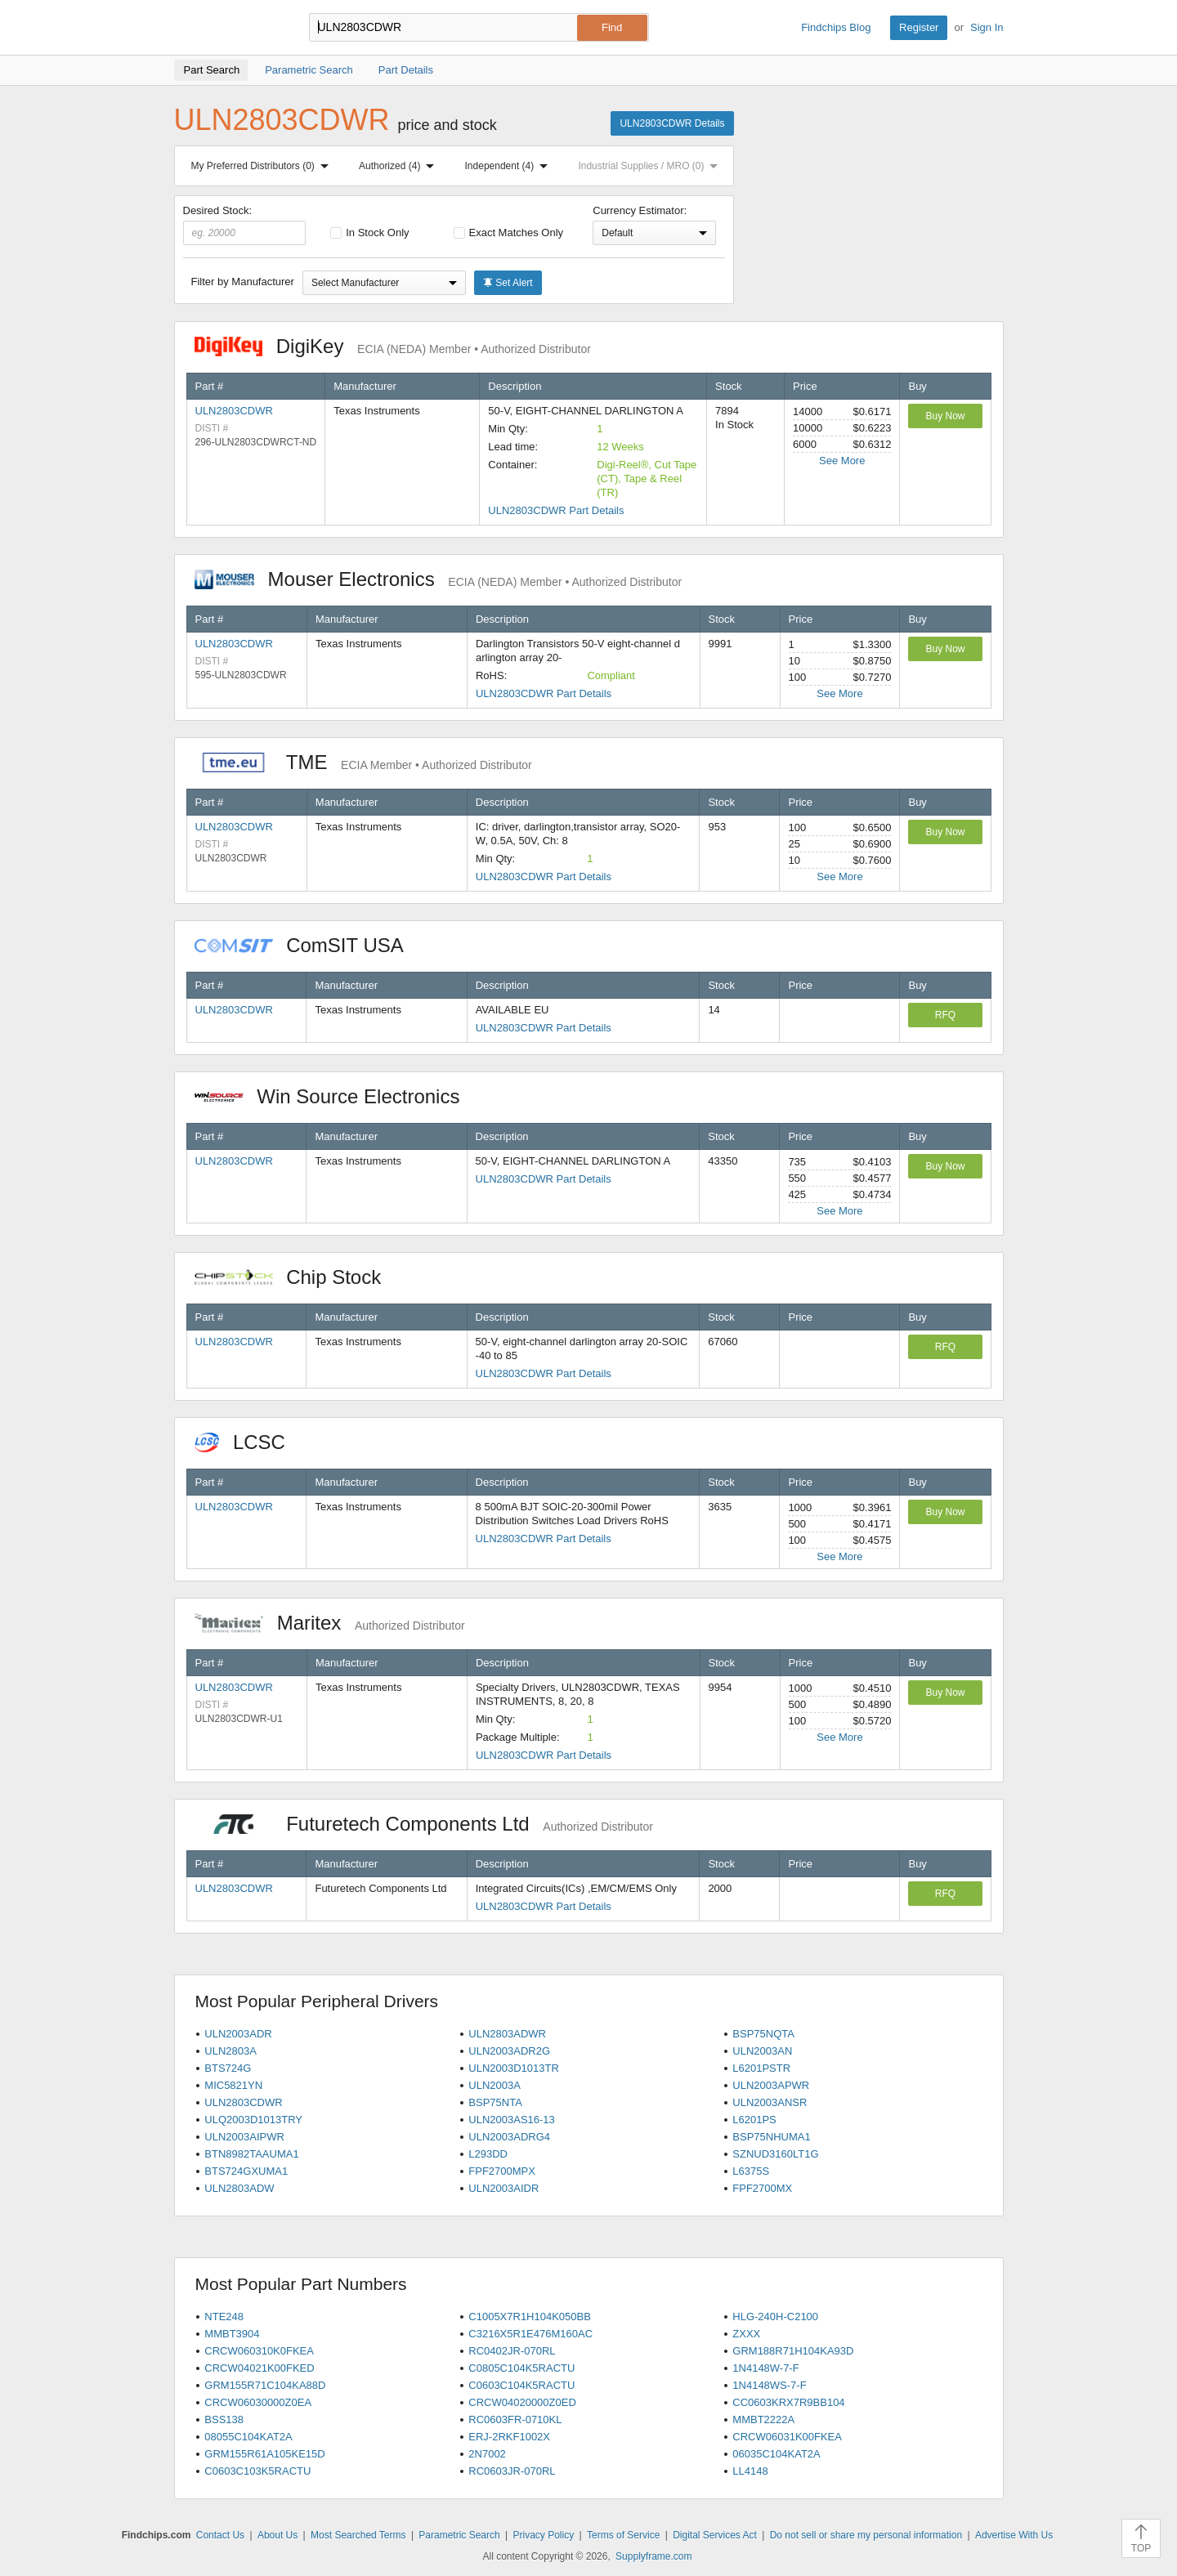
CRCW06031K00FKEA (787, 2437)
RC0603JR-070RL (511, 2471)
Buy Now (944, 416)
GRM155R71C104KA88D (264, 2385)
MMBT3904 (231, 2334)
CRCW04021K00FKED (259, 2368)
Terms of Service (623, 2535)
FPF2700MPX (501, 2171)
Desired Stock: (245, 224)
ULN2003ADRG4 (509, 2137)
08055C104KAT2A (248, 2437)
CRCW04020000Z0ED (522, 2402)
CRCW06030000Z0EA (257, 2402)
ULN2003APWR (770, 2085)
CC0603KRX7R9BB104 (788, 2402)
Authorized (400, 165)
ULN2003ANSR (769, 2102)
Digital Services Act (715, 2535)
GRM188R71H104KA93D (792, 2351)
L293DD (488, 2154)
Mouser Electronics (438, 579)
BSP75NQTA (763, 2034)
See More (842, 460)
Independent (510, 165)
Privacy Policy (544, 2535)
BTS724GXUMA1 (246, 2171)
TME (363, 762)
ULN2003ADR (237, 2034)
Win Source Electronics (336, 1096)
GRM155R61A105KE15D (264, 2454)
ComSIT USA (307, 945)
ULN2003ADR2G (509, 2051)
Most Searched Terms (358, 2535)
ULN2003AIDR (503, 2188)
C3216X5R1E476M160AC (530, 2334)
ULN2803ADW (239, 2188)
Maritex (330, 1623)
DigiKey (393, 346)
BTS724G (227, 2068)
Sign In (986, 27)
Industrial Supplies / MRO (651, 165)
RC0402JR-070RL (511, 2351)
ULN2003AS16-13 (511, 2119)
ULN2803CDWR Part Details (556, 510)
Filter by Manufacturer (242, 281)
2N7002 (487, 2454)
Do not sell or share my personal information (866, 2535)
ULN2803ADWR (507, 2034)
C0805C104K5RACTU (521, 2368)
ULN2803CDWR (234, 411)
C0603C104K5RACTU (521, 2385)
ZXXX (746, 2334)
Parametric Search (458, 2535)
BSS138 (224, 2419)
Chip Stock (296, 1277)
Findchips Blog (835, 27)
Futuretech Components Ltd (424, 1824)
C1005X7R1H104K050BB (529, 2316)
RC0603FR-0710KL (515, 2419)
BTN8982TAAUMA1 (251, 2154)
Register (918, 27)
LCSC (248, 1442)
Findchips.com (227, 28)
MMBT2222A (763, 2419)
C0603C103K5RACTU (257, 2471)
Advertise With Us (1014, 2535)
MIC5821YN (233, 2085)
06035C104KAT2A (776, 2454)
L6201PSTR (761, 2068)
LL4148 (750, 2471)
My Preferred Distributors (263, 165)
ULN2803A (230, 2051)
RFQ (945, 1015)
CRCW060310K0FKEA (259, 2351)
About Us (277, 2535)
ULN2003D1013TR (513, 2068)
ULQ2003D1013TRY (253, 2119)
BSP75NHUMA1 (771, 2137)
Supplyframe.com (653, 2556)
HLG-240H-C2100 (775, 2316)
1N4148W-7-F (765, 2368)
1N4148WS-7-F (769, 2385)
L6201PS (754, 2119)
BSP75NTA (495, 2102)
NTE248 (224, 2316)
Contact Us (220, 2535)
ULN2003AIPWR (244, 2137)
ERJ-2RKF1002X (509, 2437)
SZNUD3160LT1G (775, 2154)
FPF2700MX (762, 2188)
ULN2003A (494, 2085)
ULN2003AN (762, 2051)
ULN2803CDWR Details (672, 123)
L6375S (750, 2171)
